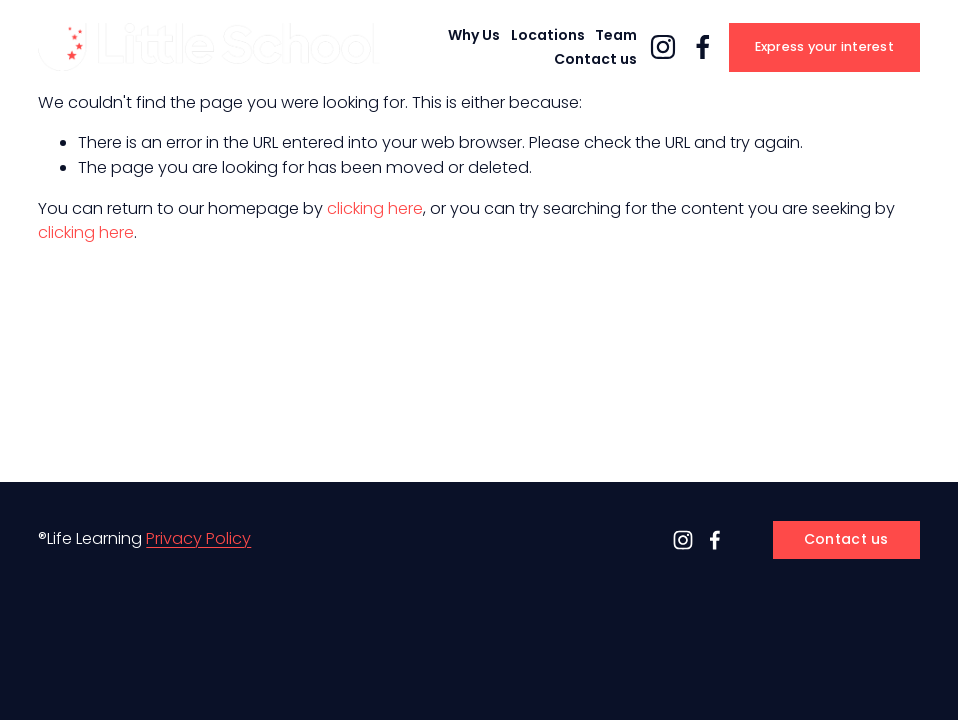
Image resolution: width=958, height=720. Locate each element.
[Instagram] (663, 47)
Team (616, 35)
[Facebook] (703, 47)
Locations (548, 35)
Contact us (595, 59)
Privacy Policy (198, 538)
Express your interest (824, 46)
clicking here (375, 208)
